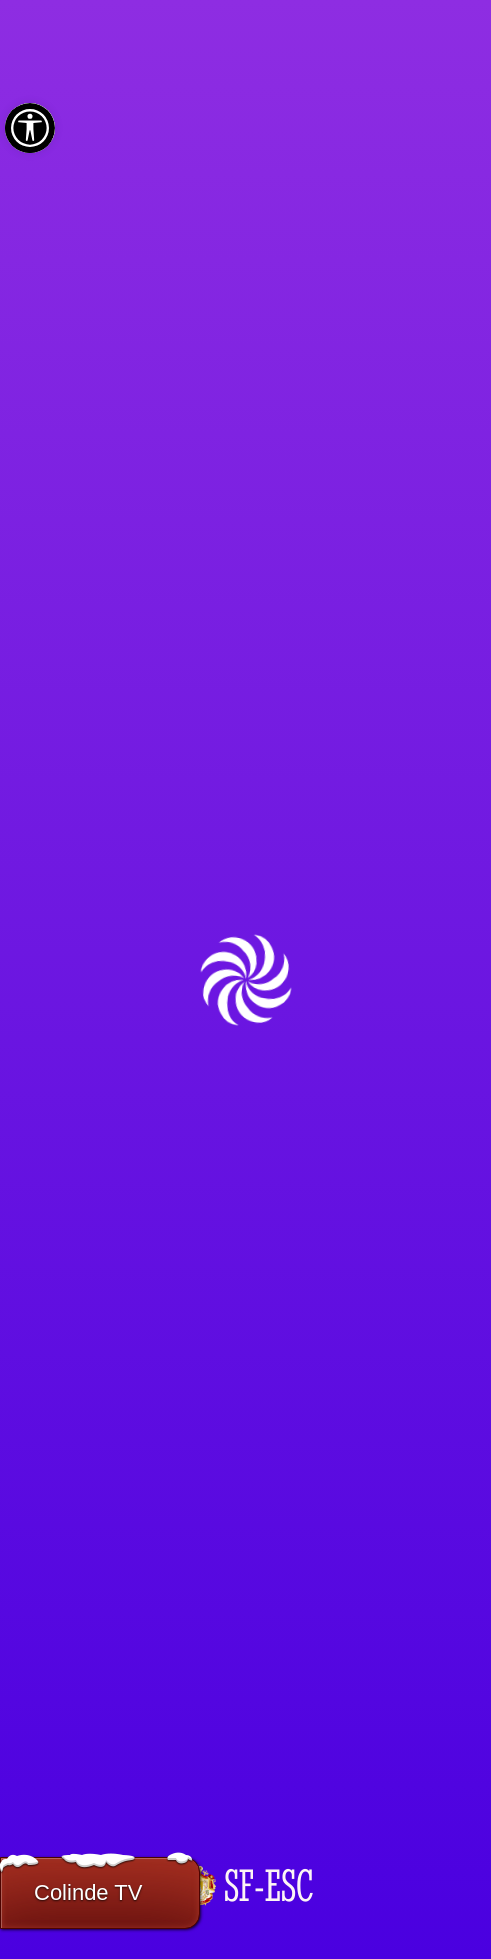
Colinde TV (88, 1892)
